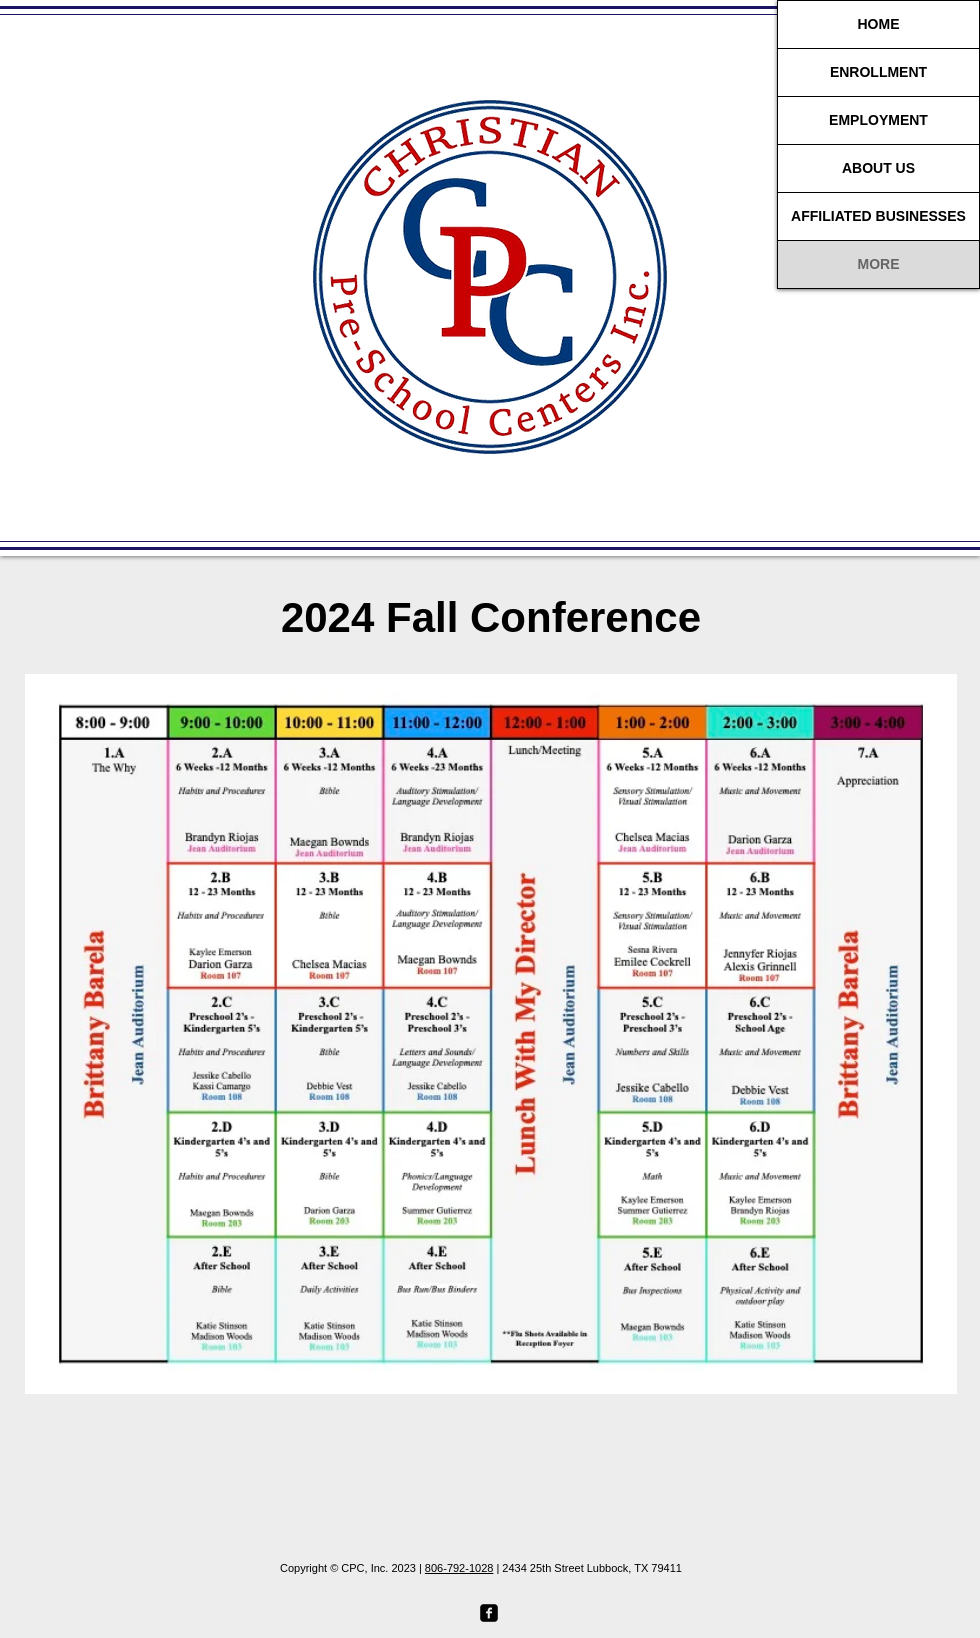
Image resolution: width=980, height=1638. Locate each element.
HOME (879, 24)
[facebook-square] (489, 1613)
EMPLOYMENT (878, 120)
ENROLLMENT (878, 72)
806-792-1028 (459, 1568)
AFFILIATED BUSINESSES (878, 216)
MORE (879, 264)
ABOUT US (878, 168)
